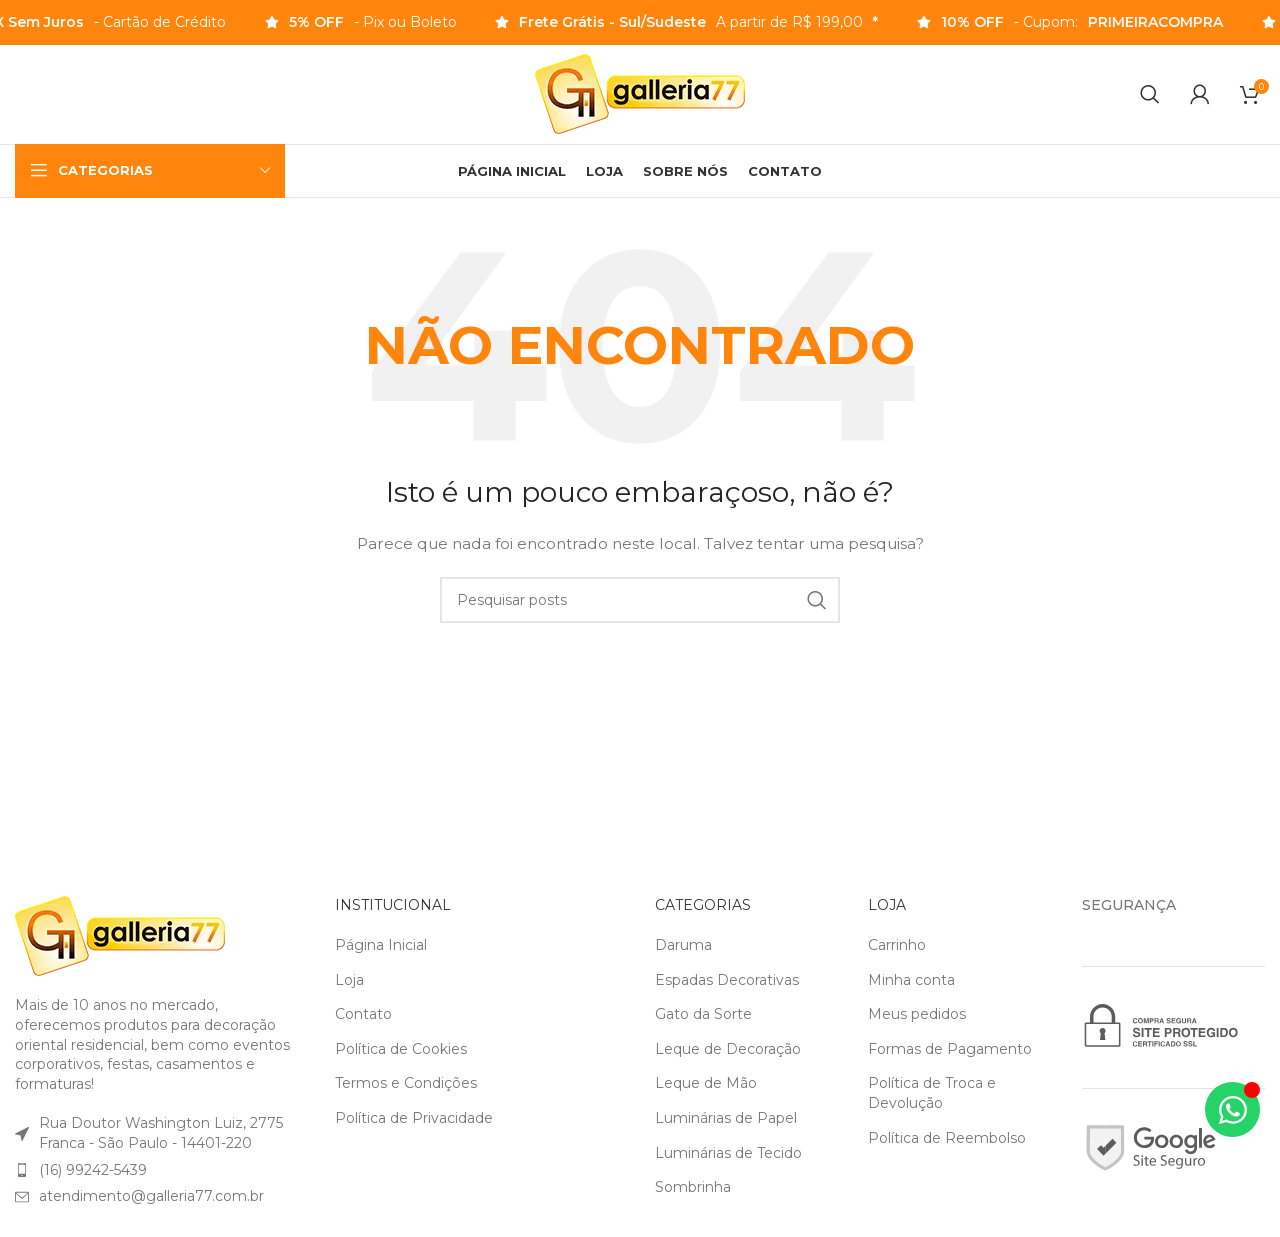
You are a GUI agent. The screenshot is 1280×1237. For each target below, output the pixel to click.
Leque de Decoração (728, 1050)
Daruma (683, 946)
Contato (363, 1015)
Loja (349, 981)
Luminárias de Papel (726, 1119)
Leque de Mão (706, 1084)
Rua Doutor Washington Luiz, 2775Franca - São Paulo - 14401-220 (161, 1134)
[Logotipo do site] (640, 94)
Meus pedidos (917, 1015)
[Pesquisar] (1150, 95)
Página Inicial (381, 946)
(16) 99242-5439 (93, 1171)
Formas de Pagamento (950, 1050)
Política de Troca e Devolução (932, 1094)
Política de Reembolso (947, 1139)
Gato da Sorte (703, 1015)
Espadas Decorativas (727, 981)
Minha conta (911, 981)
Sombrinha (693, 1188)
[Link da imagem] (120, 936)
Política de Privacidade (414, 1119)
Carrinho (897, 946)
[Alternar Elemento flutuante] (1232, 1109)
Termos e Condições (406, 1084)
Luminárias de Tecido (728, 1154)
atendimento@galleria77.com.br (151, 1197)
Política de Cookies (401, 1050)
